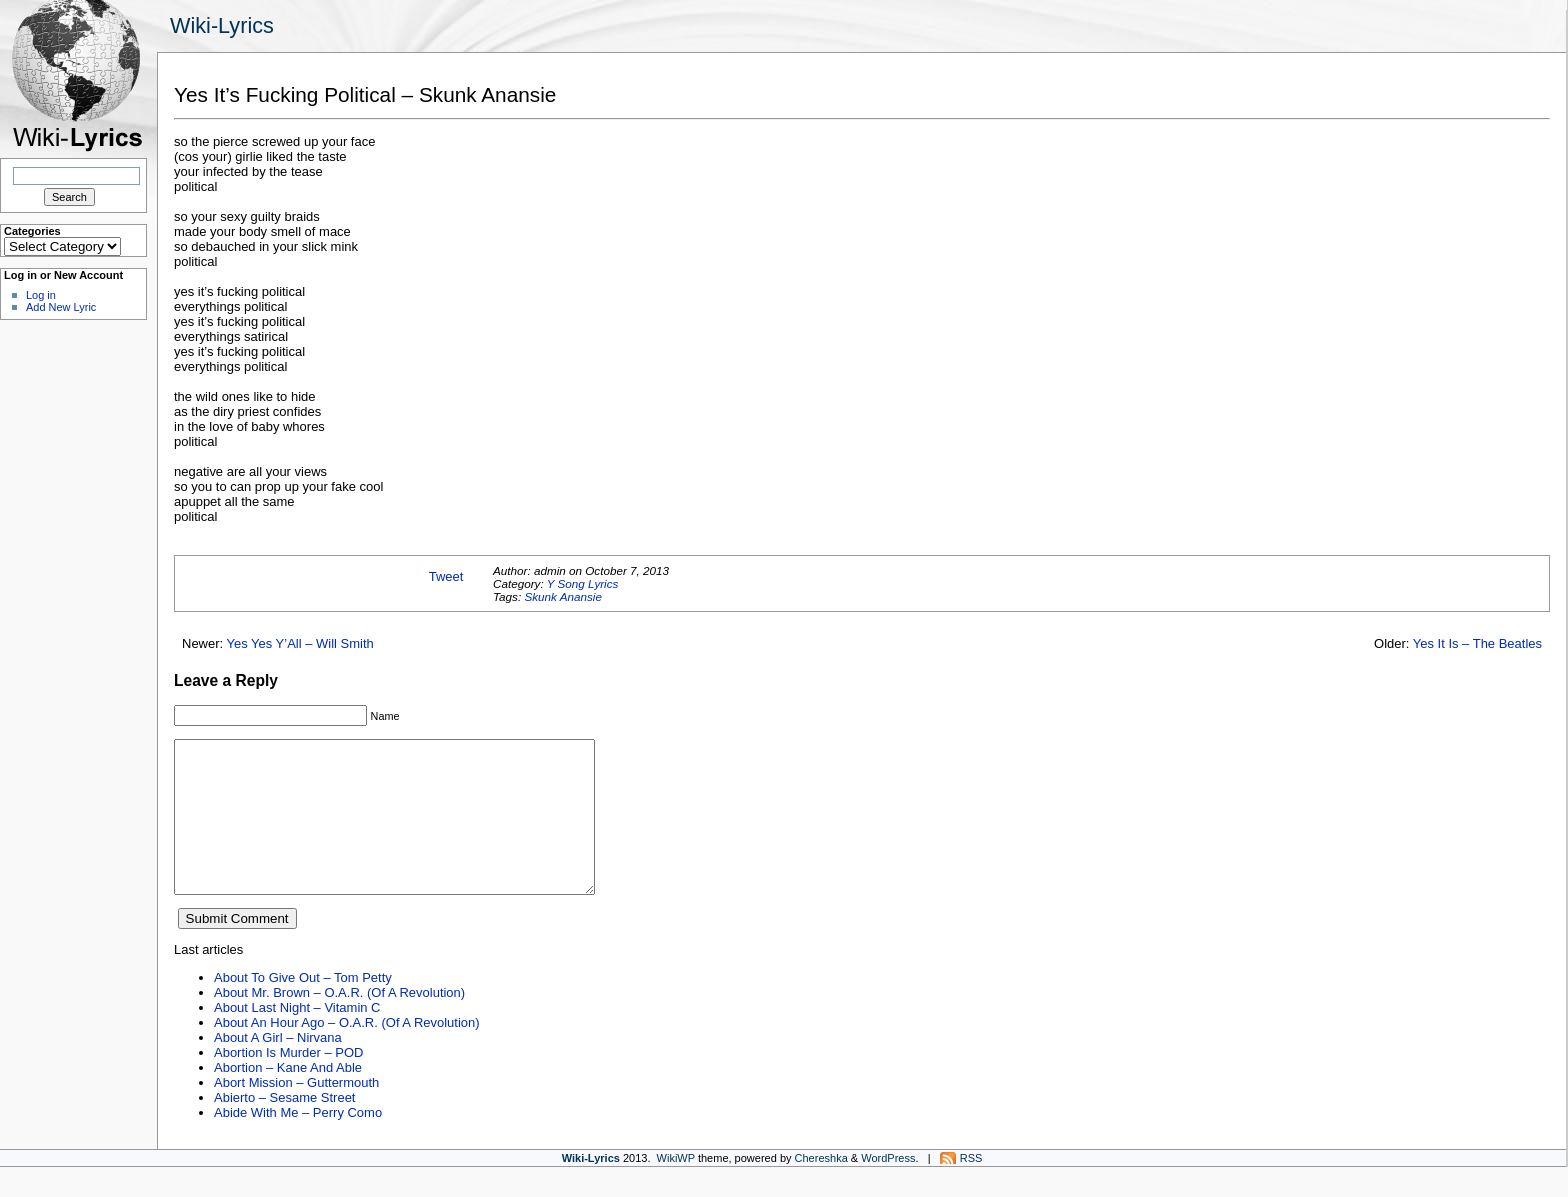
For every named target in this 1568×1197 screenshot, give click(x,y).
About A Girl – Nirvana (278, 1067)
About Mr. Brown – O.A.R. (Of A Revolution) (339, 1022)
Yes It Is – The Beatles (1477, 643)
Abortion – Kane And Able (288, 1097)
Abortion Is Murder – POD (288, 1082)
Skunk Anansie (563, 596)
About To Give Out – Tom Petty (303, 1007)
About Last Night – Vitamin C (297, 1037)
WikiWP (676, 1188)
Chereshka (821, 1188)
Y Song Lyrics (583, 583)
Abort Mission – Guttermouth (296, 1112)
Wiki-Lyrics (222, 25)
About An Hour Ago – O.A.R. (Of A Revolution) (347, 1052)
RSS (971, 1188)
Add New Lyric (61, 307)
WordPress (888, 1188)
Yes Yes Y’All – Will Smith (300, 643)
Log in (41, 295)
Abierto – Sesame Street (284, 1127)
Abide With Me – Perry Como (298, 1142)
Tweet (446, 576)
